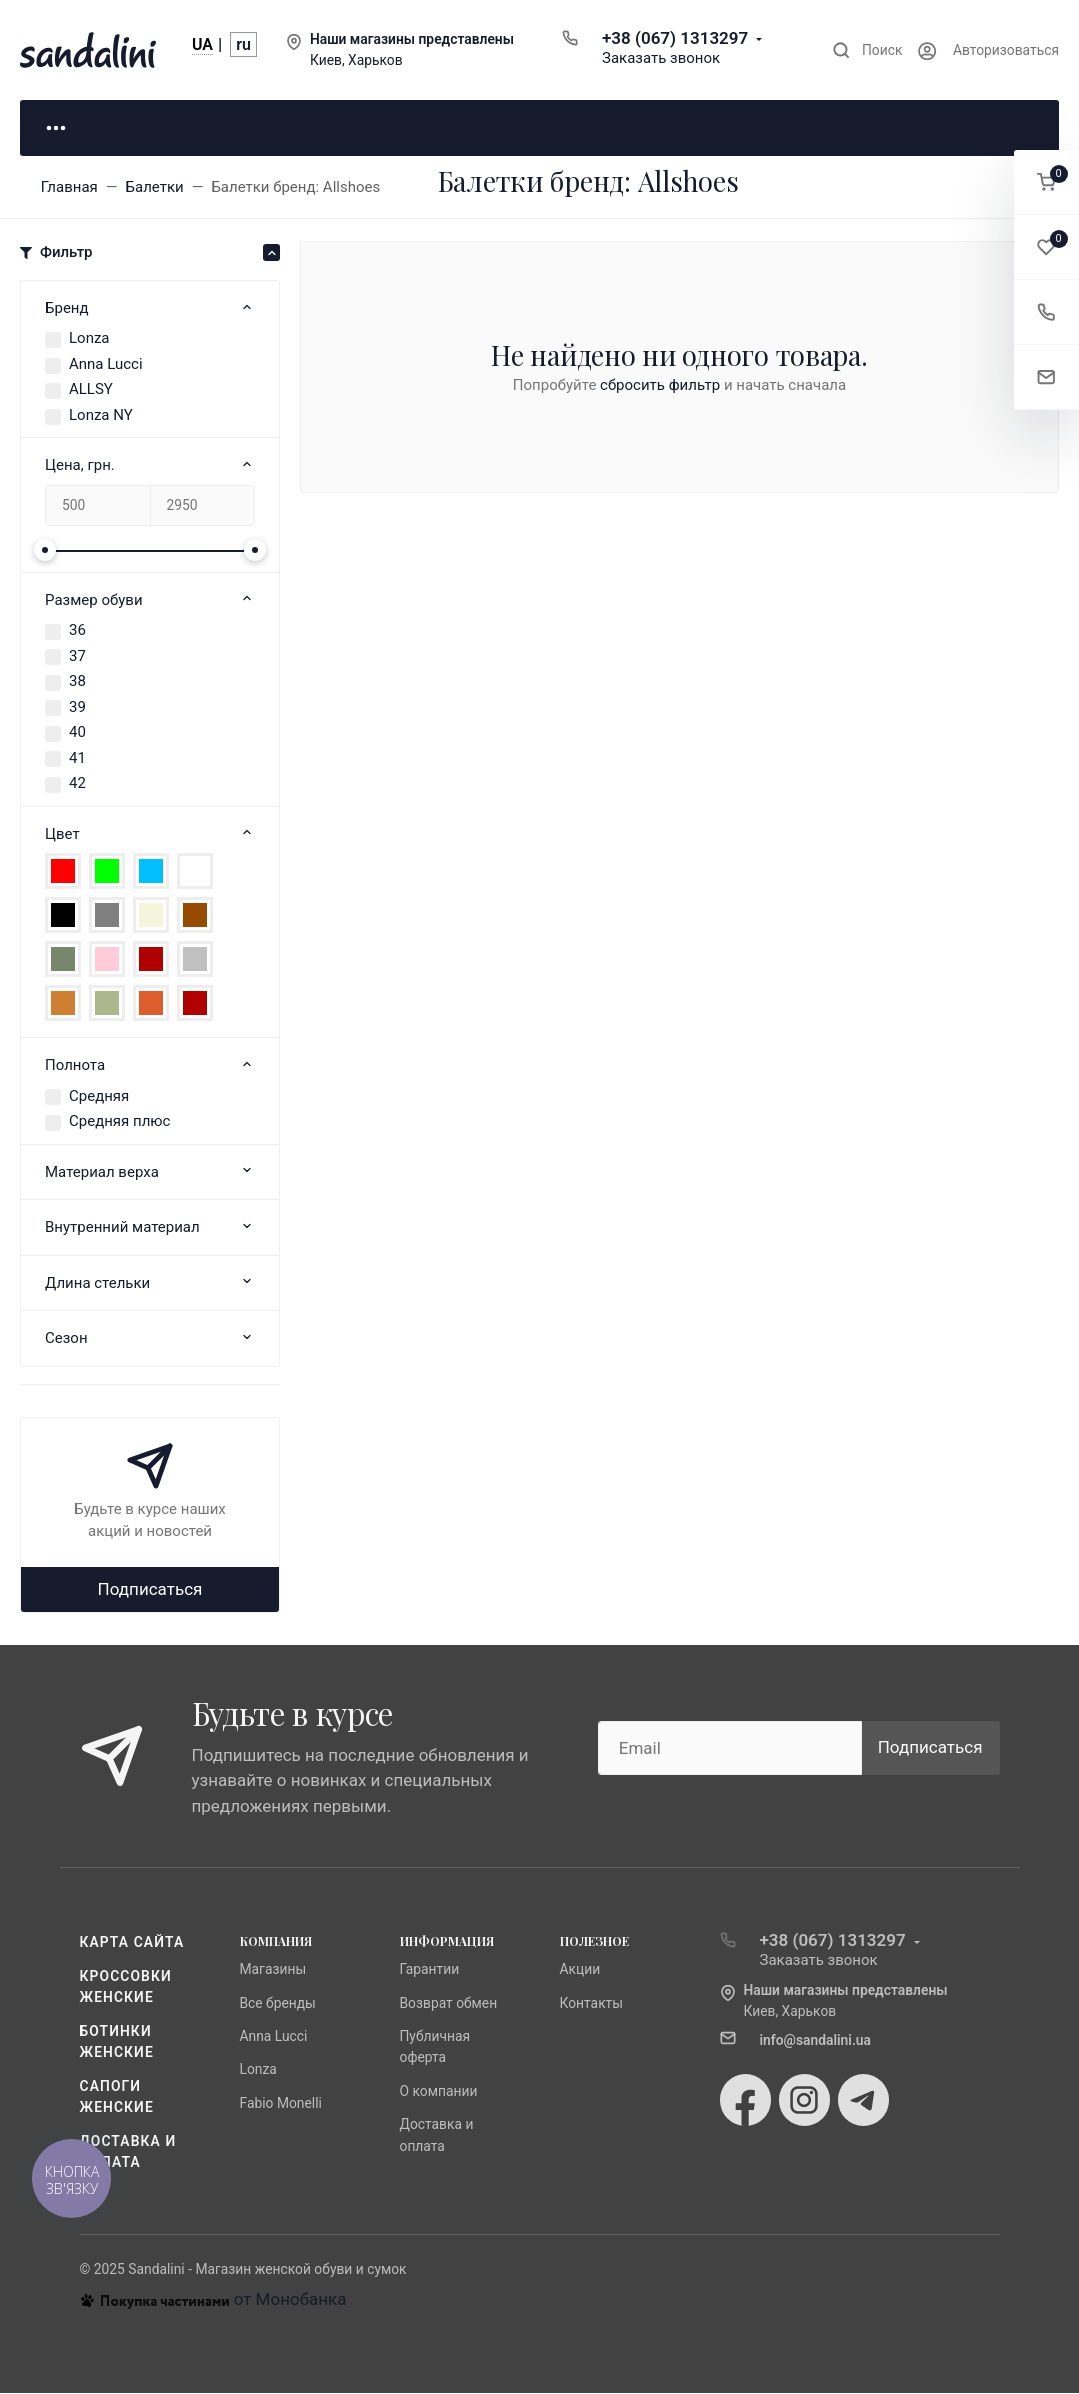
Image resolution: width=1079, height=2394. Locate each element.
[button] (1046, 182)
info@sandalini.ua (816, 2041)
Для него (320, 128)
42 (77, 785)
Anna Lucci (106, 365)
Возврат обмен (449, 2004)
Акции (580, 1971)
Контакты (592, 2004)
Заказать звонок (661, 58)
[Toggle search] (867, 50)
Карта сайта (132, 1944)
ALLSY (91, 391)
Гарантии (430, 1971)
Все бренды (278, 2004)
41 (77, 759)
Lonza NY (101, 416)
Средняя (99, 1097)
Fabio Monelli (281, 2104)
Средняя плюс (119, 1123)
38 (77, 683)
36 (77, 632)
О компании (439, 2092)
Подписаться (150, 1590)
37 (77, 657)
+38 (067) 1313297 (675, 38)
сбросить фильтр (660, 386)
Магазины (273, 1971)
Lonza (89, 340)
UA (202, 44)
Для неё (120, 128)
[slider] (45, 551)
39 (77, 708)
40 (77, 734)
